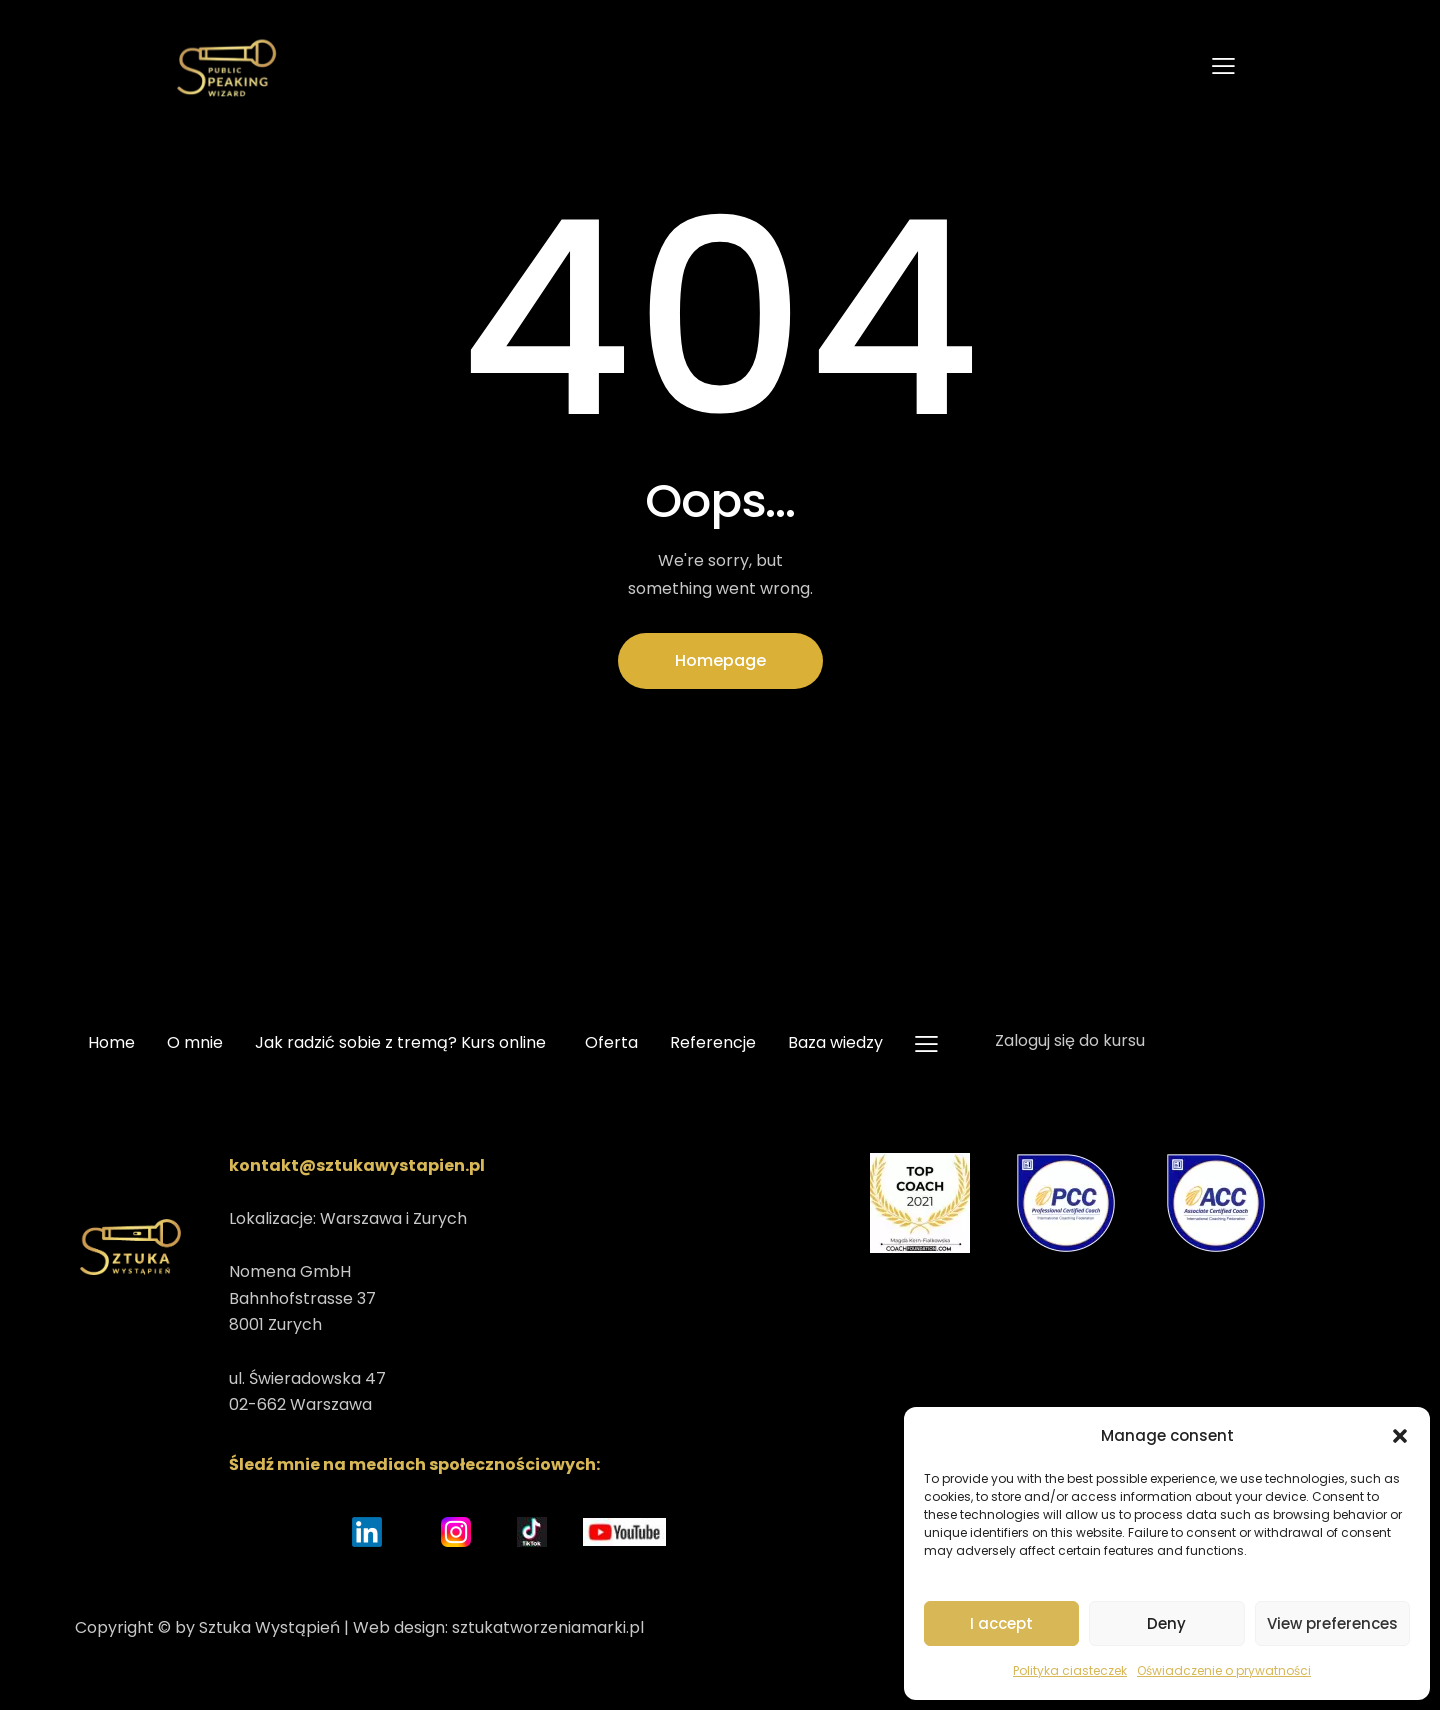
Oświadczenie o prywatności (1224, 1670)
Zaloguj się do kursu (1070, 1040)
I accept (1001, 1623)
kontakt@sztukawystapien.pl (357, 1165)
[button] (1400, 1436)
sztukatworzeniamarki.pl (548, 1627)
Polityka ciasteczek (1070, 1670)
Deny (1166, 1623)
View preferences (1332, 1623)
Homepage (720, 660)
